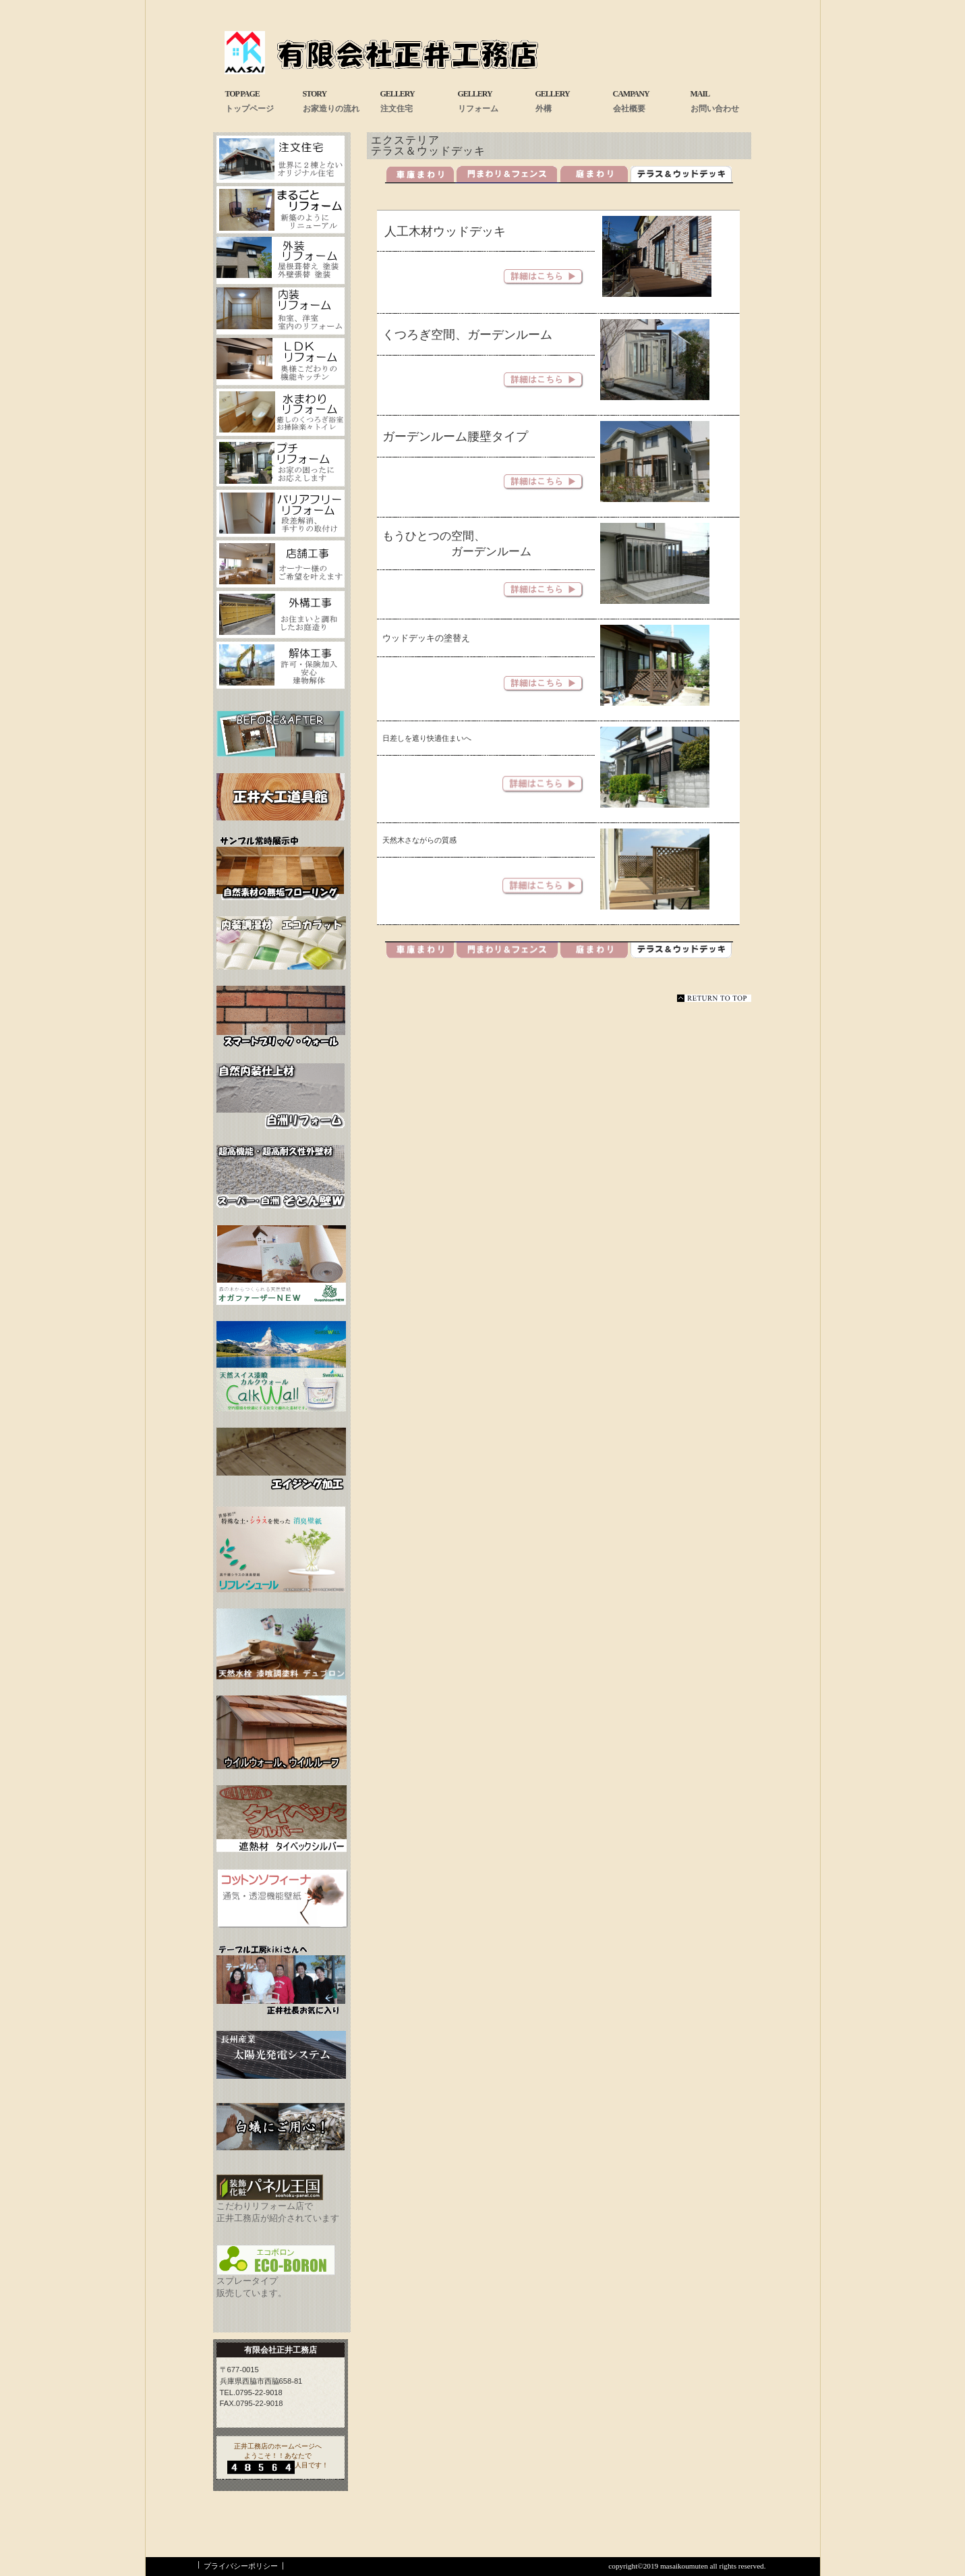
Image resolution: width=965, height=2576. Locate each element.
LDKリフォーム (280, 361)
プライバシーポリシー (241, 2566)
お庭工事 (280, 614)
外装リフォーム (280, 260)
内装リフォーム (280, 311)
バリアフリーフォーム (280, 513)
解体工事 (280, 665)
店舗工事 (280, 564)
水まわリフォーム (280, 412)
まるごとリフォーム (280, 209)
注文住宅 (280, 159)
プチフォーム (280, 462)
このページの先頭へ (714, 998)
